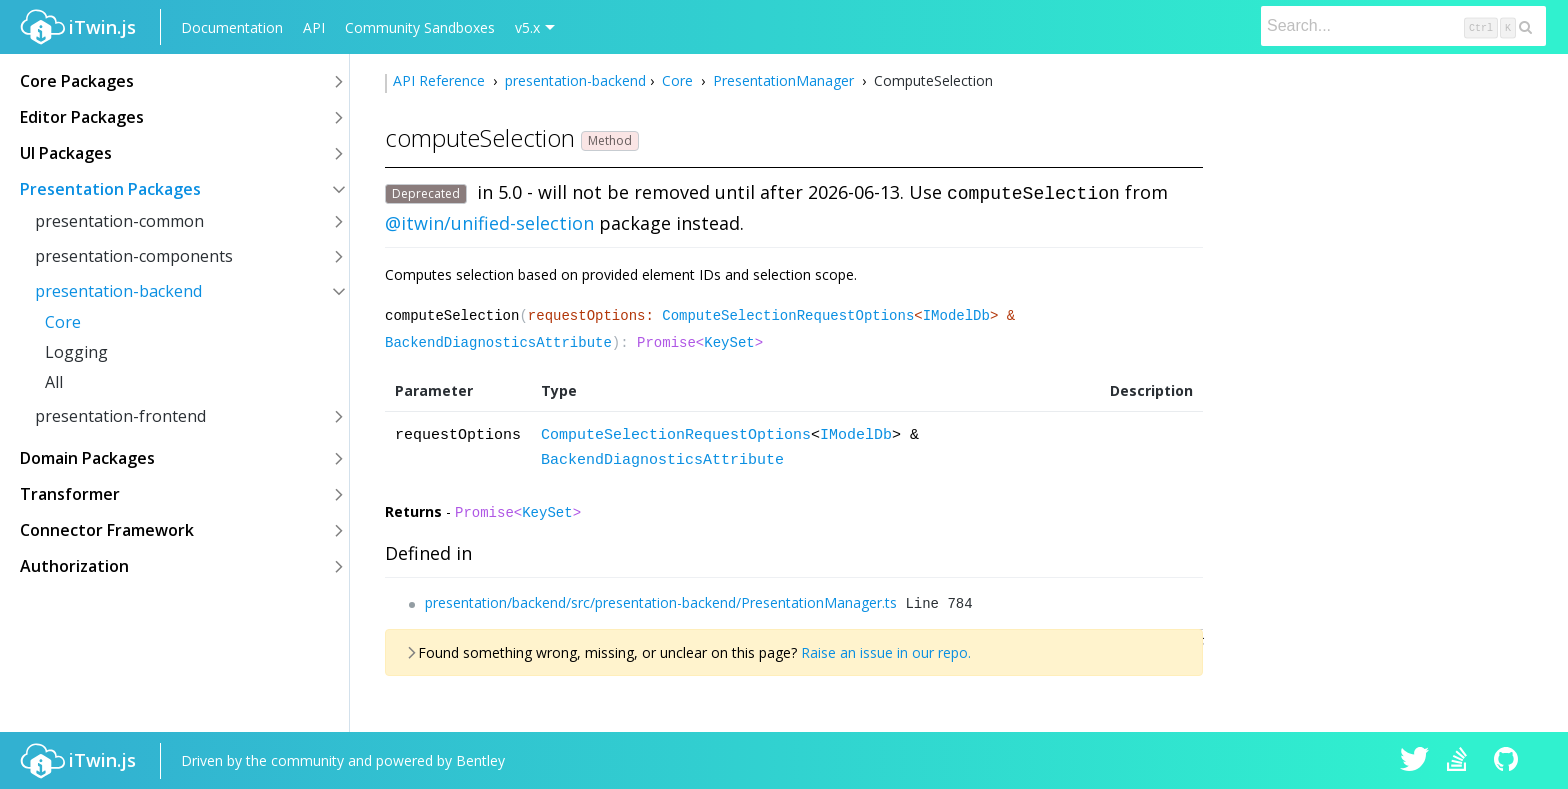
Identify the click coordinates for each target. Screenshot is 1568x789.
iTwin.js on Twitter (1415, 761)
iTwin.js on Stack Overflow (1462, 761)
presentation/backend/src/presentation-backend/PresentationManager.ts (661, 602)
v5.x (527, 27)
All (54, 382)
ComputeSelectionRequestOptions (788, 316)
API (314, 27)
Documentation (232, 27)
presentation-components (134, 256)
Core (63, 322)
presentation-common (119, 221)
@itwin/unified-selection (489, 223)
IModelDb (956, 316)
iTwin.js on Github (1509, 761)
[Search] (1403, 26)
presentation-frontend (120, 416)
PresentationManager (783, 80)
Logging (76, 352)
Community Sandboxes (420, 27)
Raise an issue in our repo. (886, 652)
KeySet (729, 343)
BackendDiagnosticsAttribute (498, 343)
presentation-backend (118, 291)
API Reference (441, 80)
